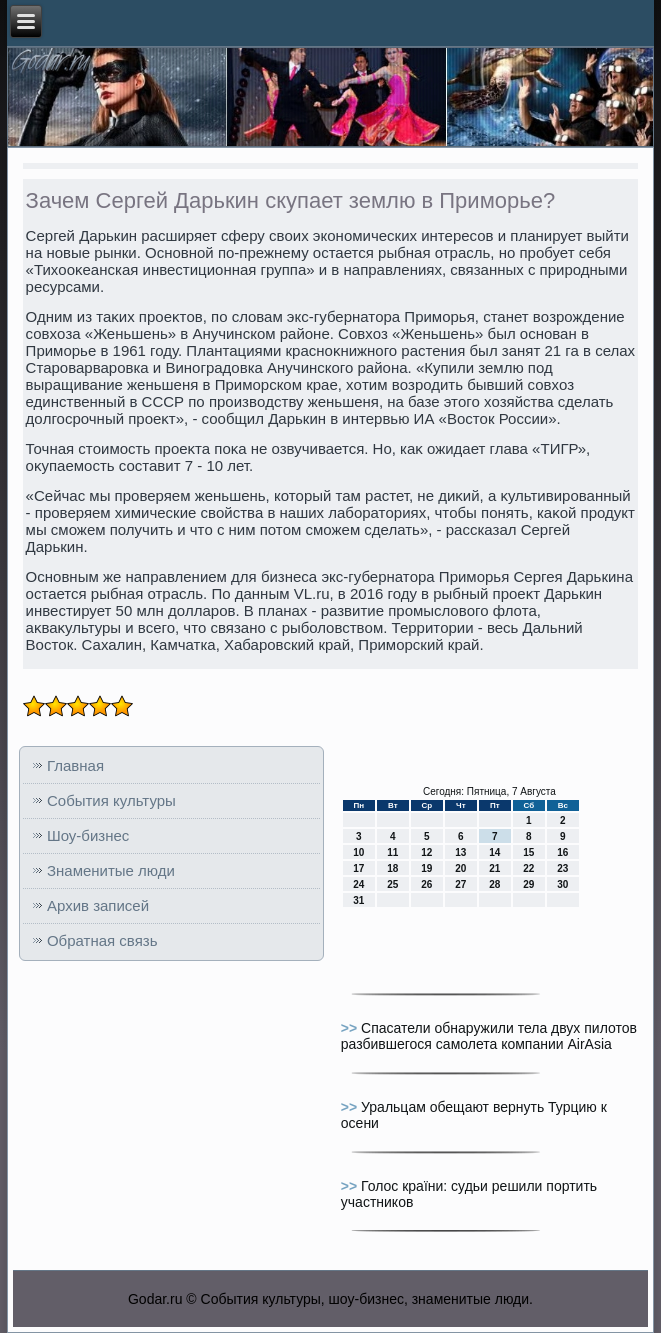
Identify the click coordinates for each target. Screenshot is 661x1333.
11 (392, 852)
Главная (75, 765)
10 (358, 852)
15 (528, 852)
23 (562, 868)
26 (426, 884)
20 (460, 868)
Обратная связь (102, 940)
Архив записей (98, 905)
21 (494, 868)
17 (358, 868)
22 (528, 868)
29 (528, 884)
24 (358, 884)
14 (494, 852)
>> (351, 1028)
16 (562, 852)
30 (562, 884)
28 (494, 884)
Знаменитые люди (111, 870)
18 (392, 868)
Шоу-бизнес (88, 835)
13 (460, 852)
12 (426, 852)
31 (358, 900)
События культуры (111, 800)
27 (460, 884)
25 (392, 884)
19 (426, 868)
